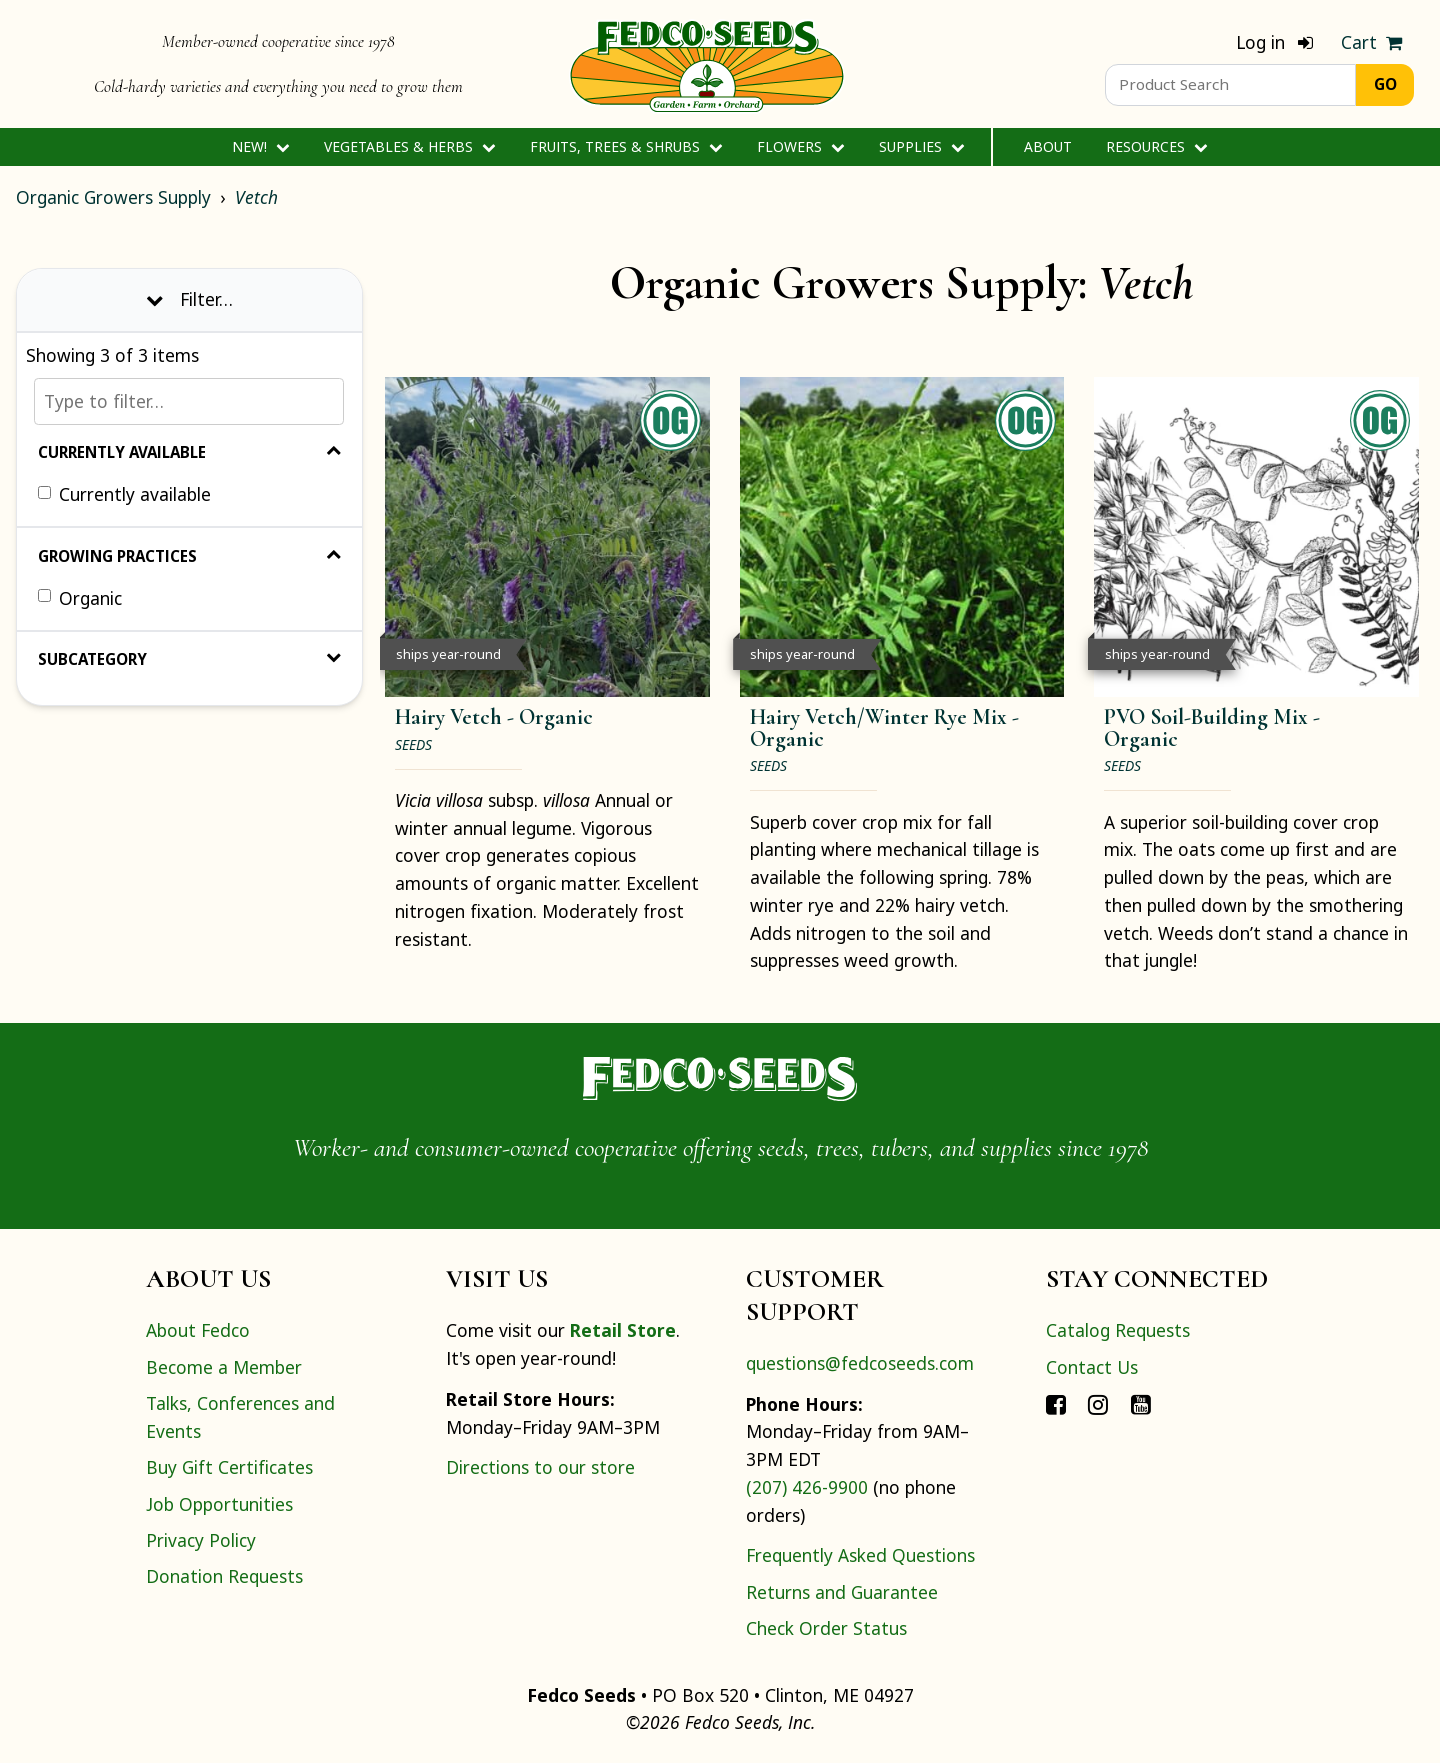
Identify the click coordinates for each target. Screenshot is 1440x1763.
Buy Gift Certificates (229, 1467)
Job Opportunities (219, 1504)
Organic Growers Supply (113, 197)
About (1048, 146)
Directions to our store (540, 1467)
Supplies (921, 146)
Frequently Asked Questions (860, 1555)
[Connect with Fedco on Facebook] (1056, 1403)
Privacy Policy (201, 1540)
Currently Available (189, 452)
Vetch (256, 197)
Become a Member (224, 1367)
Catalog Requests (1118, 1330)
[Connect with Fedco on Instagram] (1098, 1403)
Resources (1156, 146)
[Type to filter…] (189, 401)
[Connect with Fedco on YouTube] (1141, 1403)
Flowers (800, 146)
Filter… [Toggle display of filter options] (189, 299)
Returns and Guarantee (842, 1592)
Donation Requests (224, 1576)
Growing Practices (189, 556)
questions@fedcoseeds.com (860, 1363)
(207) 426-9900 (807, 1487)
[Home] (707, 64)
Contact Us (1092, 1367)
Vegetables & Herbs (409, 146)
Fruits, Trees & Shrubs (626, 146)
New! (260, 146)
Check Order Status (826, 1628)
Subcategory (189, 659)
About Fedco (198, 1330)
